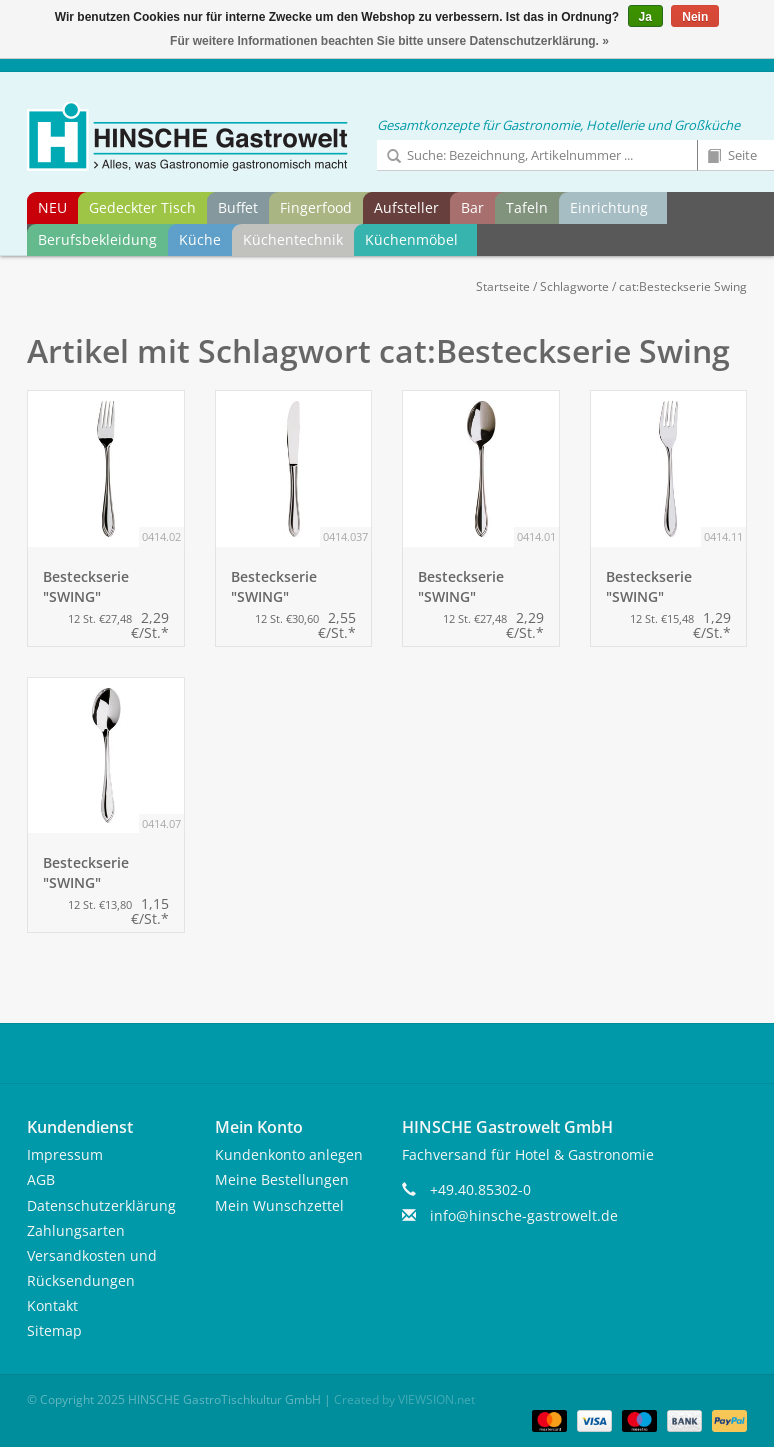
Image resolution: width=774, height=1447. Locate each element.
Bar (472, 207)
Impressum (65, 1154)
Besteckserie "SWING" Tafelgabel (86, 587)
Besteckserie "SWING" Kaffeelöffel (86, 873)
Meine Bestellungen (282, 1179)
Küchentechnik (293, 239)
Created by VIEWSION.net (404, 1399)
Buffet (238, 207)
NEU (52, 207)
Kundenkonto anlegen (289, 1154)
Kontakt (52, 1305)
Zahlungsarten (76, 1230)
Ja (645, 17)
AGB (41, 1179)
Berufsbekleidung (97, 239)
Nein (695, 17)
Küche (200, 239)
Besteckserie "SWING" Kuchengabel (650, 587)
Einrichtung (609, 207)
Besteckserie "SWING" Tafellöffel (461, 587)
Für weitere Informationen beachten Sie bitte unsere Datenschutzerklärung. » (389, 41)
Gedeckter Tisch (142, 207)
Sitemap (54, 1330)
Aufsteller (406, 207)
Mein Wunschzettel (279, 1205)
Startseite (503, 286)
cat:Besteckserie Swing (683, 286)
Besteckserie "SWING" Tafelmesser (274, 587)
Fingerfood (316, 207)
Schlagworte (574, 286)
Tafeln (527, 207)
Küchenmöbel (411, 239)
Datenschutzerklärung (101, 1205)
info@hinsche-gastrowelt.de (524, 1215)
